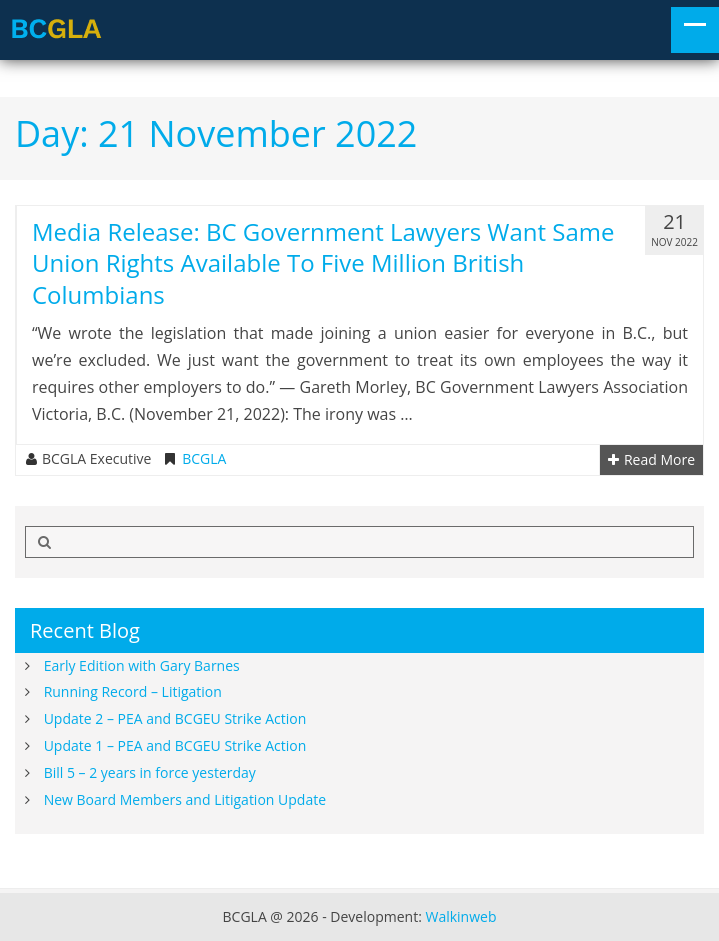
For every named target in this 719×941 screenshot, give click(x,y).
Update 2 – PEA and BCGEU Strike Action (175, 718)
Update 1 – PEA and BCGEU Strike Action (175, 745)
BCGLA (204, 459)
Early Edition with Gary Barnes (142, 665)
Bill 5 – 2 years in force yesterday (150, 772)
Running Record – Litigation (133, 691)
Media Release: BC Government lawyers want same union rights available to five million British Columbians (323, 262)
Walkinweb (460, 916)
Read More (651, 460)
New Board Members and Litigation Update (185, 799)
